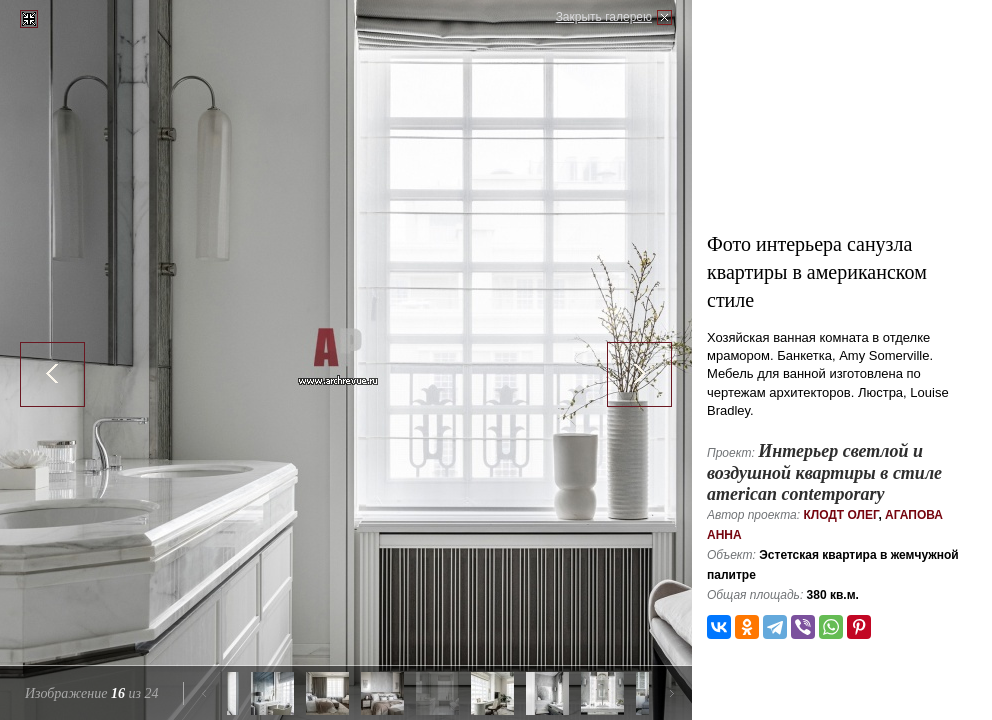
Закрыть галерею (604, 17)
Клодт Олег (840, 515)
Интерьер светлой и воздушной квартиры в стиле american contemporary (824, 472)
